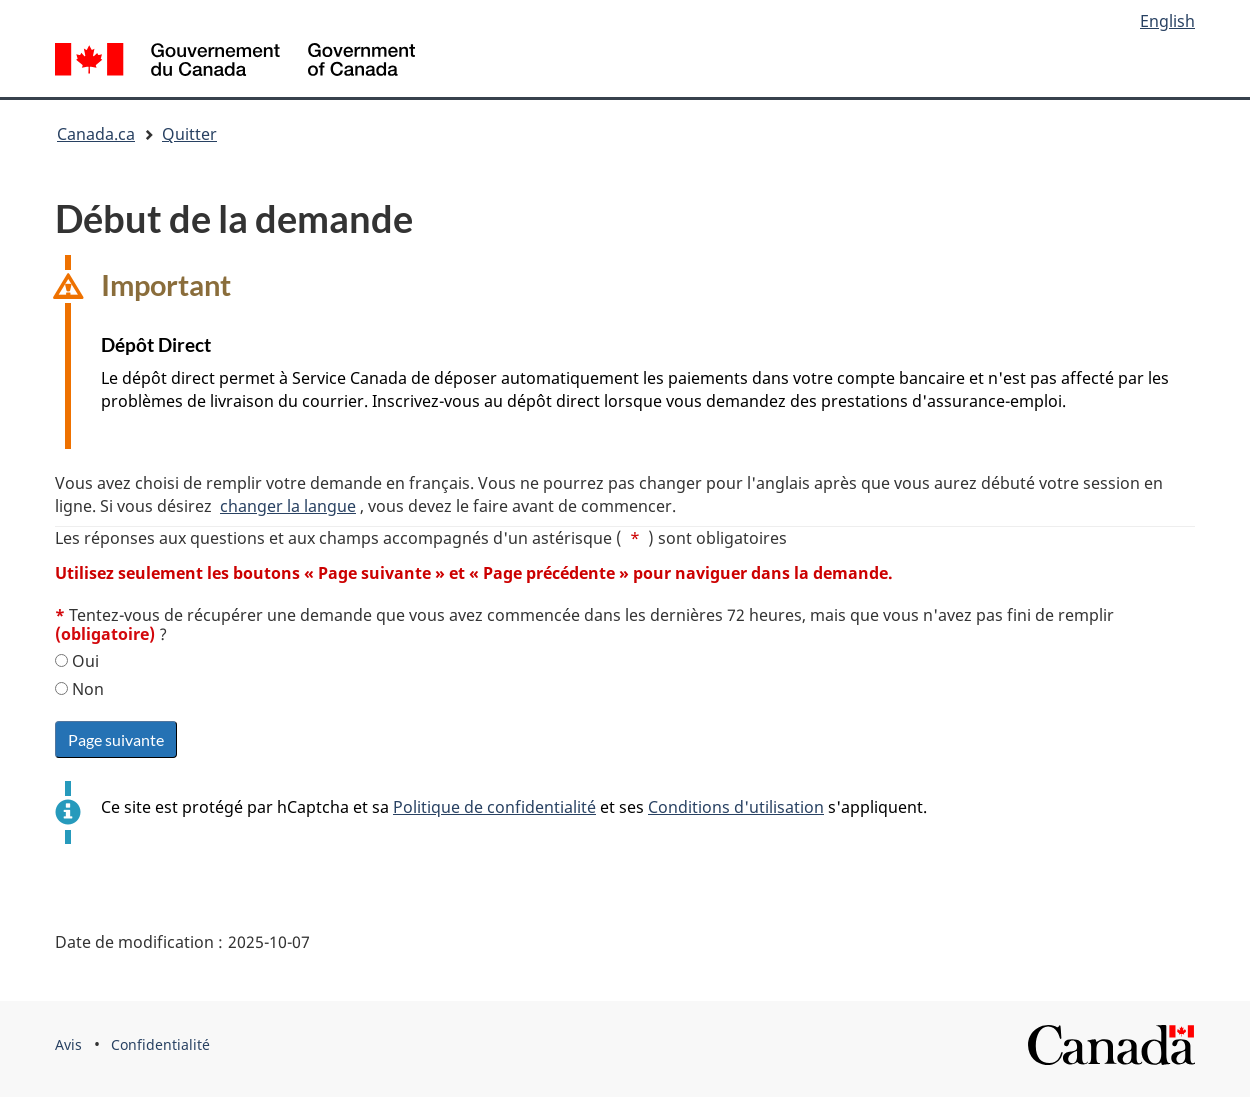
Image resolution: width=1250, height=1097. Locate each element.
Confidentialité (160, 1044)
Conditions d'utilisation (736, 807)
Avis (68, 1044)
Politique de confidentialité (494, 807)
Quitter (189, 134)
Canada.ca (96, 134)
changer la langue (288, 506)
